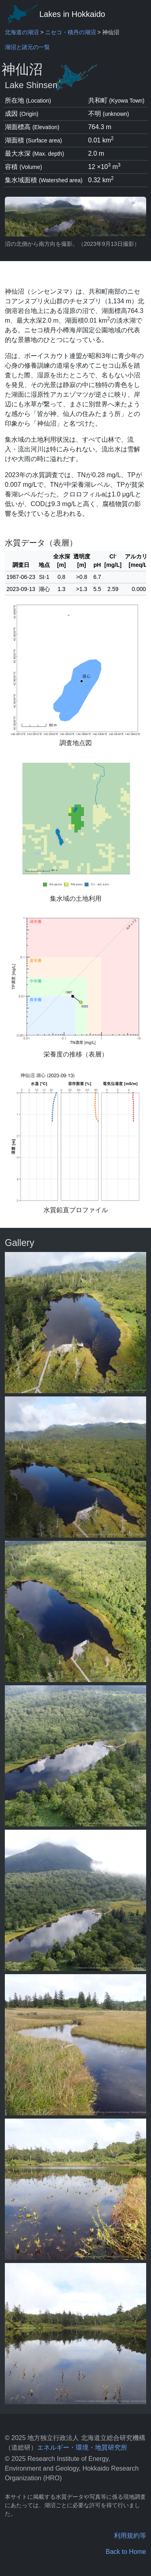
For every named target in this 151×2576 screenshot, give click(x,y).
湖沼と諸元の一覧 (27, 47)
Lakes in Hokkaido (55, 14)
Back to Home (126, 2551)
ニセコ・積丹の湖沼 (70, 32)
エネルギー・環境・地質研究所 (82, 2447)
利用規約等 (130, 2535)
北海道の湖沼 (22, 32)
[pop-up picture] (75, 1322)
